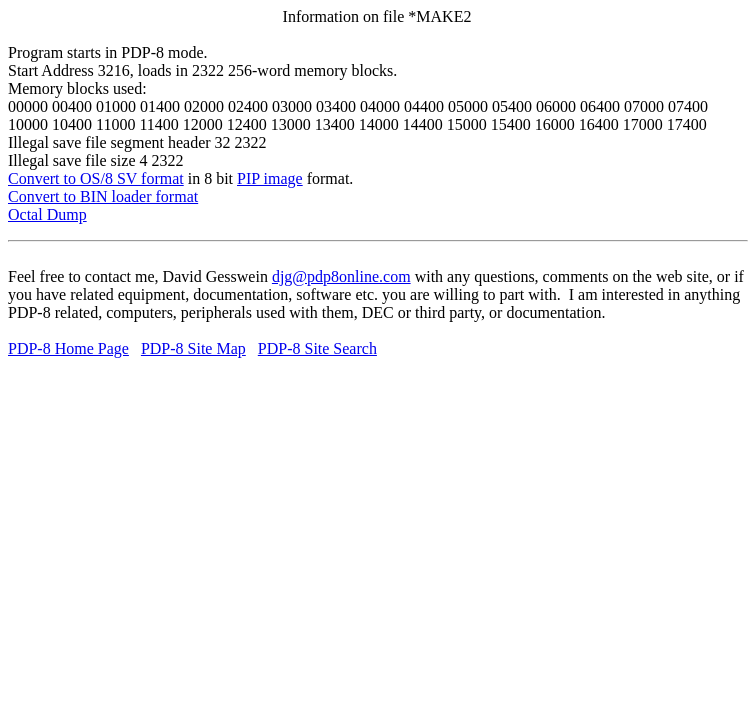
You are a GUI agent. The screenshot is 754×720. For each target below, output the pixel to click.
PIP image (270, 178)
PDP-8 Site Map (193, 348)
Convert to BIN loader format (103, 196)
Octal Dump (47, 214)
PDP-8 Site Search (317, 348)
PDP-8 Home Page (68, 348)
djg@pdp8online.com (341, 276)
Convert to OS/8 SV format (96, 178)
